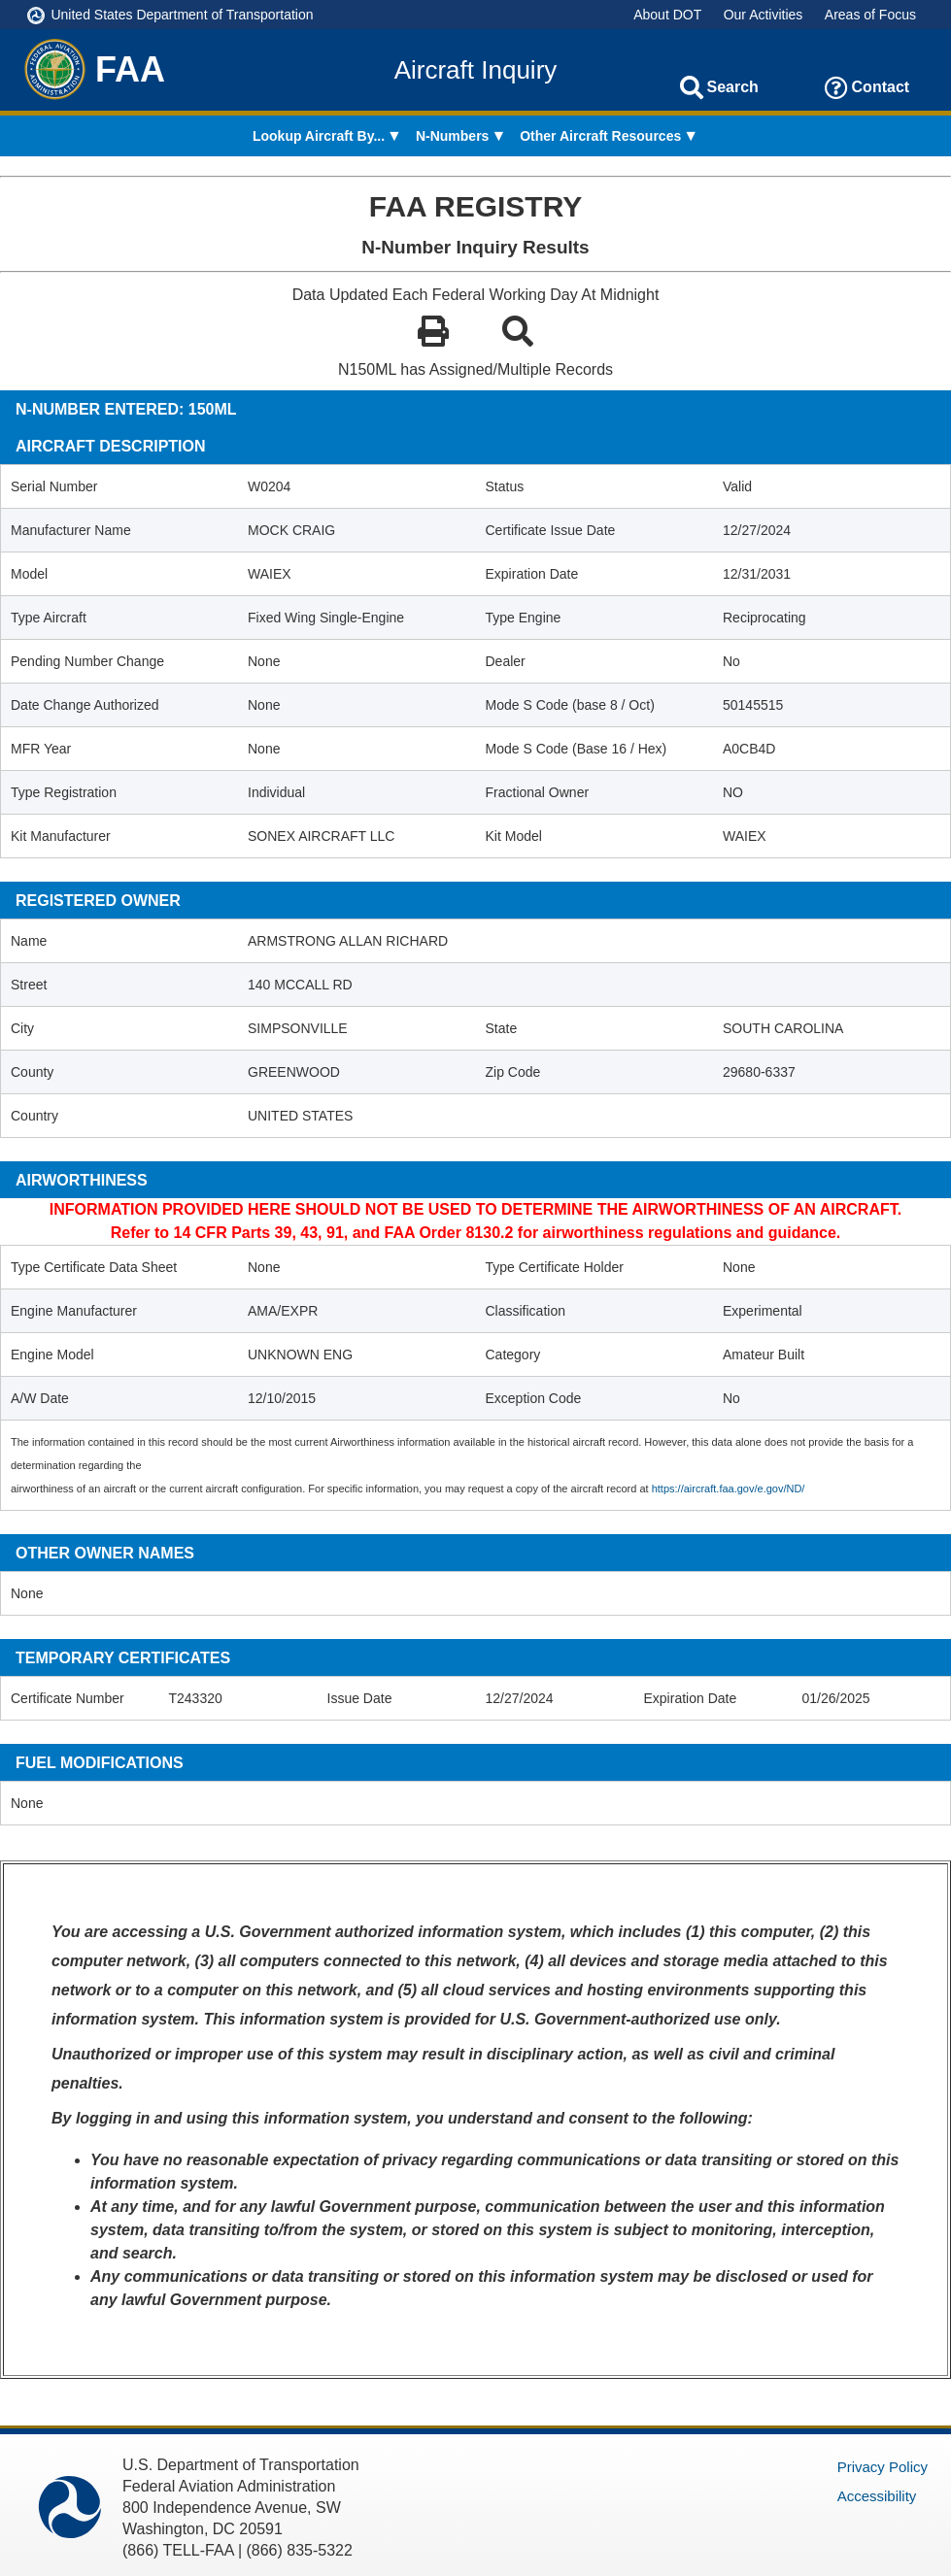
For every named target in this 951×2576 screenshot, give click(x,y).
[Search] (691, 87)
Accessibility (877, 2496)
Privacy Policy (882, 2467)
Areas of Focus (870, 14)
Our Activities (763, 14)
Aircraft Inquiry (476, 70)
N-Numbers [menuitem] (452, 136)
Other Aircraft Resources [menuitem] (600, 136)
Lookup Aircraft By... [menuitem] (319, 136)
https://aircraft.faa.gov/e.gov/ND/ (728, 1488)
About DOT (667, 14)
